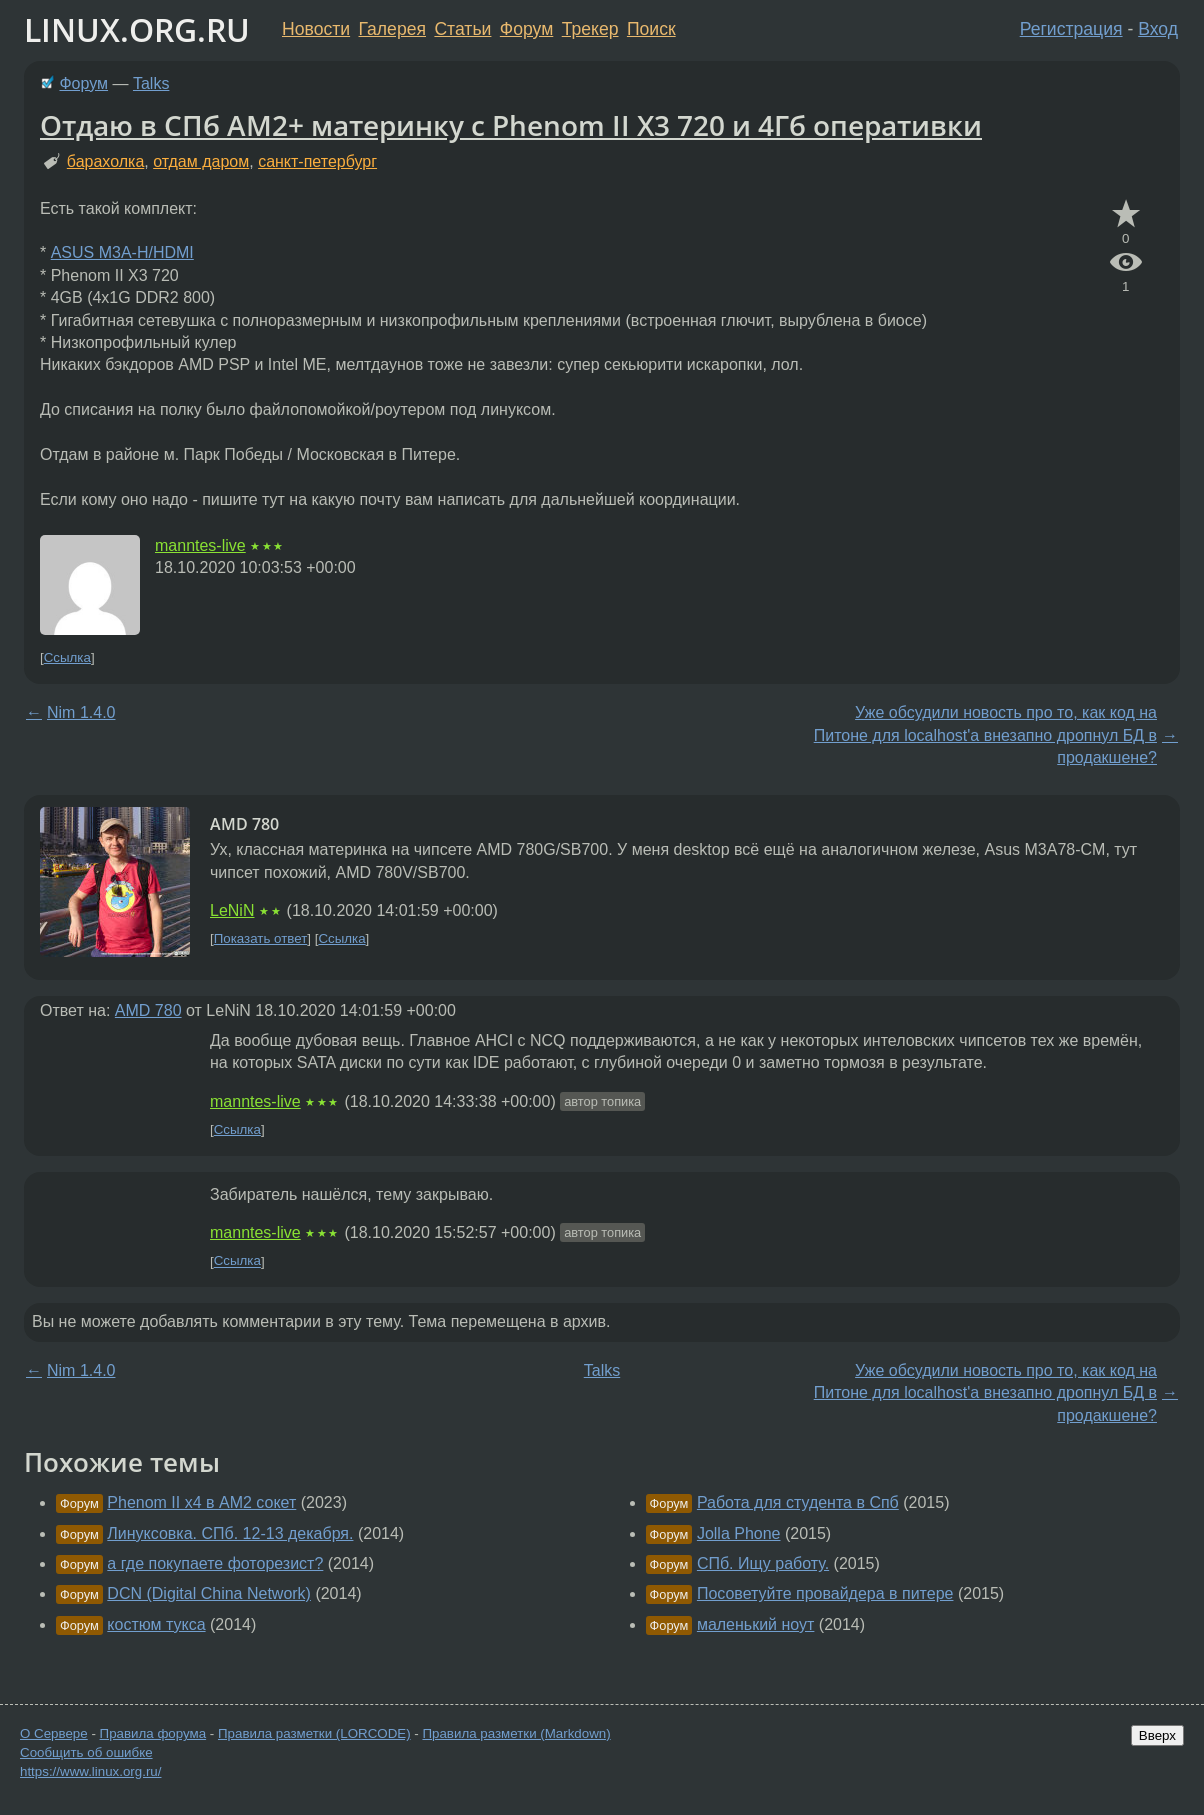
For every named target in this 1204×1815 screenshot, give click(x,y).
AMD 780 (148, 1010)
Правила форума (153, 1733)
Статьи (462, 29)
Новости (316, 29)
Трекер (590, 29)
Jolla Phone (739, 1533)
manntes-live (200, 545)
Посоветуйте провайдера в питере (825, 1593)
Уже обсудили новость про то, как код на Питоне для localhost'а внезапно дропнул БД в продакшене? (985, 735)
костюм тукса (156, 1624)
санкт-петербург (317, 161)
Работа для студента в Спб (798, 1502)
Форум (526, 29)
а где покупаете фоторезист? (215, 1563)
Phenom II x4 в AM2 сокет (201, 1502)
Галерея (392, 29)
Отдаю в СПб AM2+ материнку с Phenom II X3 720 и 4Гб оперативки (511, 125)
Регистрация (1071, 29)
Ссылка (67, 657)
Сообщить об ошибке (86, 1752)
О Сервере (54, 1733)
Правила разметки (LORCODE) (314, 1733)
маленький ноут (756, 1624)
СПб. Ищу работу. (763, 1563)
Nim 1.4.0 (81, 712)
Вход (1158, 29)
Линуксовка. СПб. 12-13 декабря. (230, 1533)
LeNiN (232, 910)
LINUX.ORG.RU (137, 29)
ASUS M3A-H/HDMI (122, 252)
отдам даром (201, 161)
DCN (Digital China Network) (209, 1593)
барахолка (105, 161)
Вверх (1157, 1735)
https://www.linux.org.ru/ (90, 1771)
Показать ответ (261, 938)
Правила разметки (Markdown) (516, 1733)
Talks (151, 83)
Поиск (651, 29)
